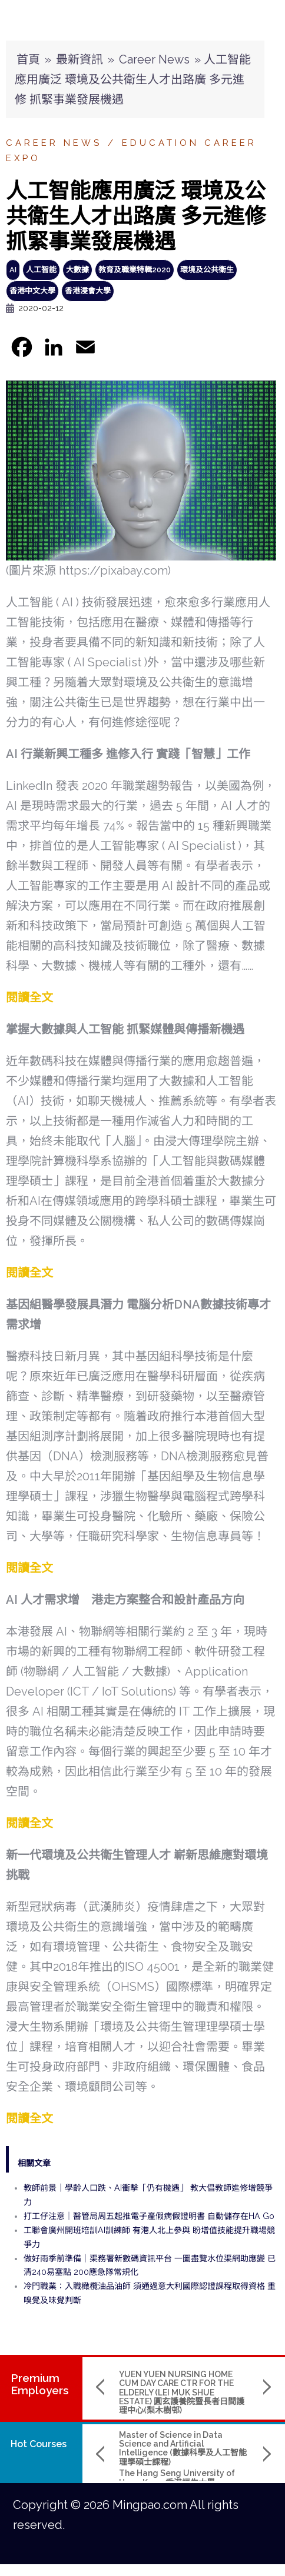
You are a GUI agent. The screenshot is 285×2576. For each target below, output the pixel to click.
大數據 (77, 269)
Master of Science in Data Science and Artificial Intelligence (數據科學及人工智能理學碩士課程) (183, 2448)
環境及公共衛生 (207, 269)
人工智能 (41, 269)
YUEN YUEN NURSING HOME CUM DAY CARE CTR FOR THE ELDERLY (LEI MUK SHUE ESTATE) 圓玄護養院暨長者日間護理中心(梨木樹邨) (181, 2392)
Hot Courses (39, 2444)
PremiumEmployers (40, 2384)
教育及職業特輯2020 (134, 269)
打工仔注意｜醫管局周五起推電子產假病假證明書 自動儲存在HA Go (149, 2216)
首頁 (28, 59)
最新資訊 (79, 59)
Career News (154, 59)
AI (12, 269)
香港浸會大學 (88, 290)
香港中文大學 (32, 290)
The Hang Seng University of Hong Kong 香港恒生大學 (177, 2477)
